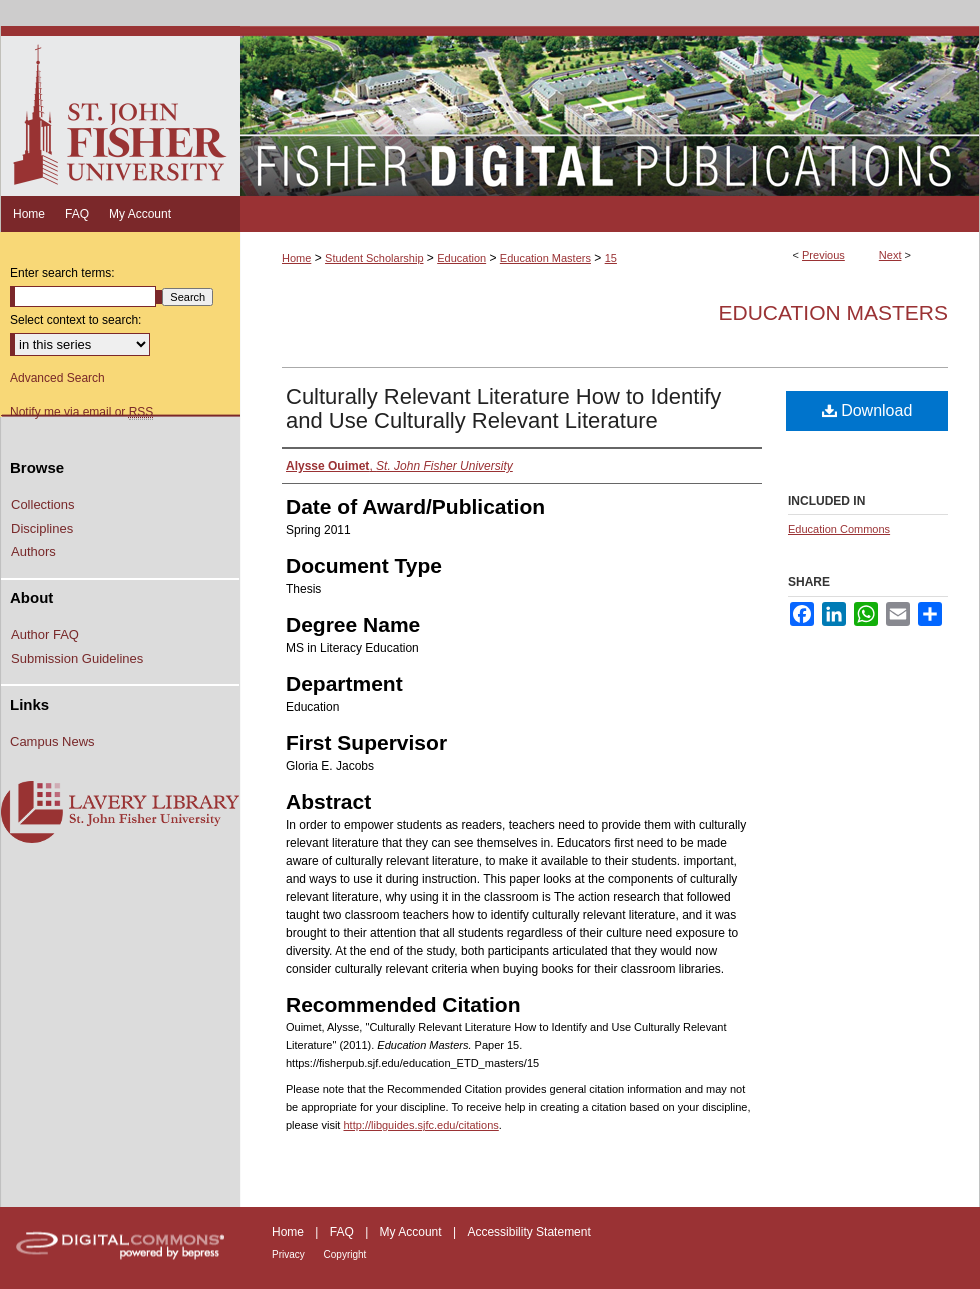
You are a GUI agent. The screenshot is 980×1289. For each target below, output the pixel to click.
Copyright (345, 1254)
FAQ (343, 1232)
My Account (412, 1232)
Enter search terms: (62, 273)
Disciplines (42, 528)
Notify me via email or (81, 412)
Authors (33, 551)
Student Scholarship (374, 258)
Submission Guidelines (77, 658)
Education (461, 258)
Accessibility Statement (528, 1232)
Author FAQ (45, 634)
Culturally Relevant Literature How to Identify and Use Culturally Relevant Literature (503, 408)
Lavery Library (120, 813)
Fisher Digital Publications (609, 111)
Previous (823, 255)
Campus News (52, 741)
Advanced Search (57, 378)
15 (611, 258)
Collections (43, 504)
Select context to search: (75, 320)
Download (867, 410)
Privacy (290, 1254)
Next (890, 255)
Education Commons (839, 529)
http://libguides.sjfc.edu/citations (420, 1125)
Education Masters (545, 258)
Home (296, 258)
